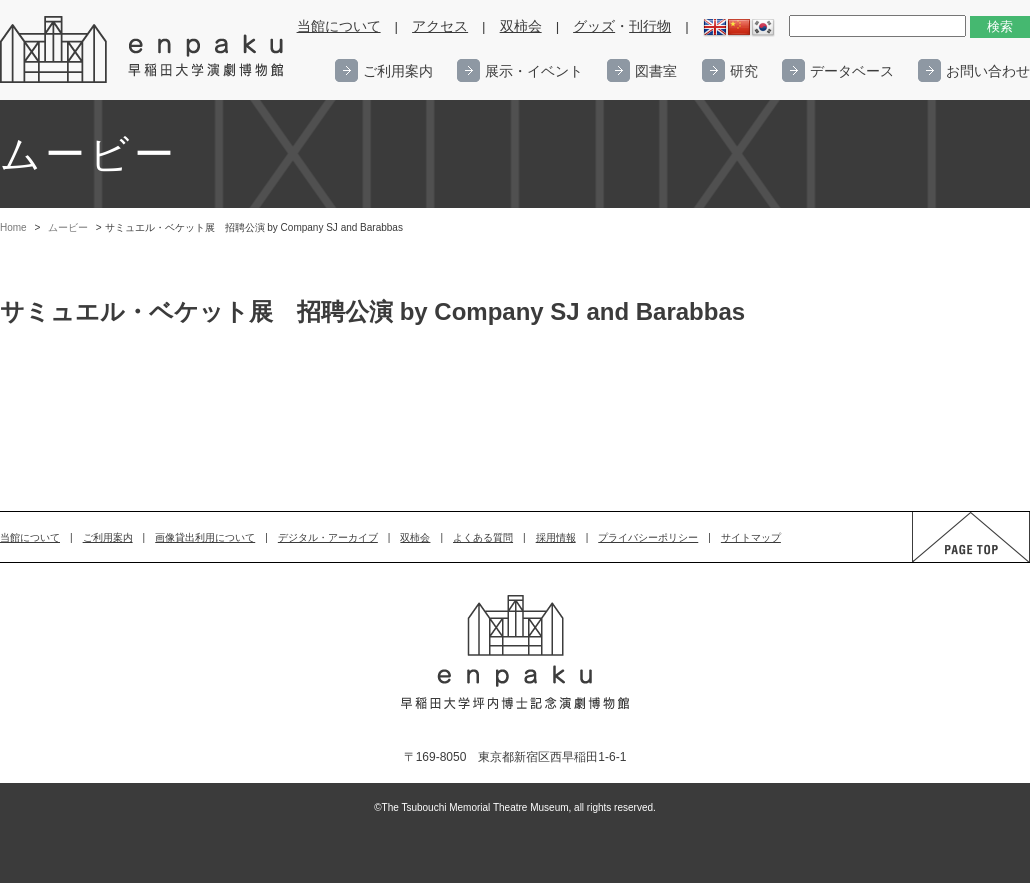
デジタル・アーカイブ (328, 537)
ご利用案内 (398, 71)
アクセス (440, 26)
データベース (852, 71)
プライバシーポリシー (648, 537)
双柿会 (521, 26)
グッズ (594, 26)
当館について (339, 26)
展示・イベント (534, 71)
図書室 (656, 71)
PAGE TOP (952, 561)
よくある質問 (483, 537)
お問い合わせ (988, 71)
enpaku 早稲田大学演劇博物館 (143, 50)
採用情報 (556, 537)
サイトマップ (751, 537)
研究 (744, 71)
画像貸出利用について (205, 537)
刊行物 (650, 26)
